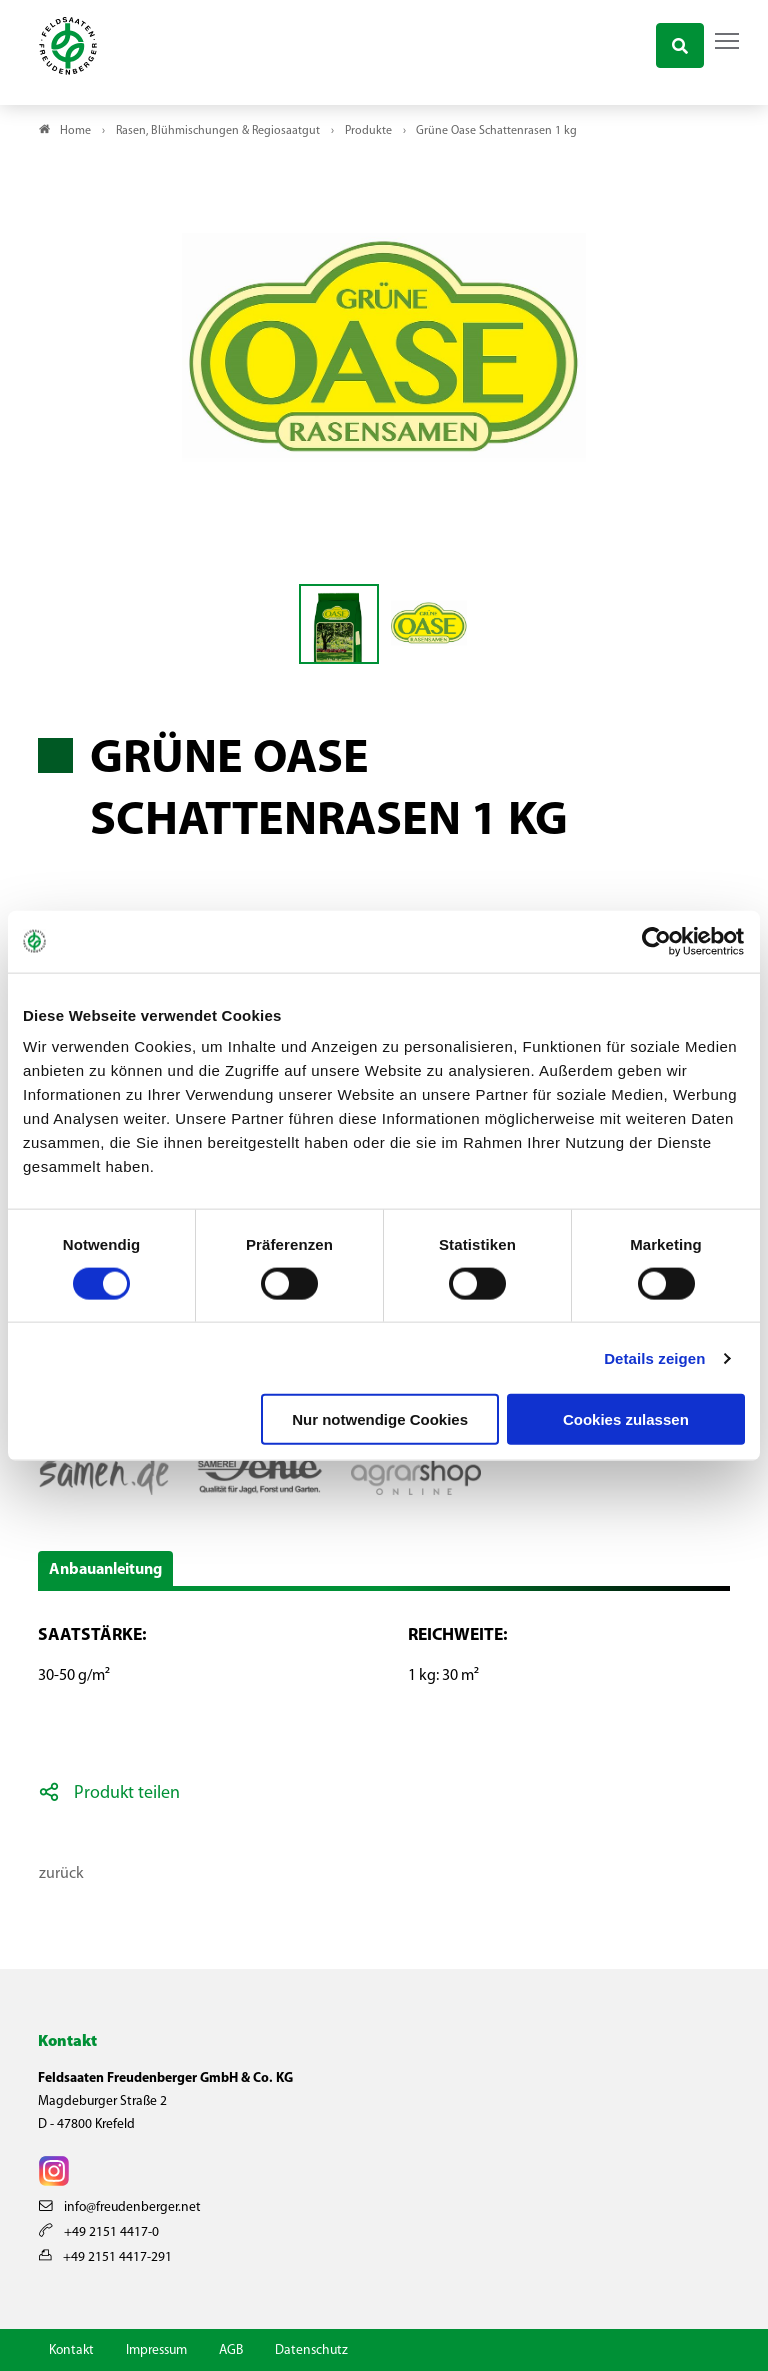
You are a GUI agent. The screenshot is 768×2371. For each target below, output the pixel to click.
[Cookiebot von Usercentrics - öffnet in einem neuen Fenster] (657, 941)
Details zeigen (654, 1357)
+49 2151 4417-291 (105, 2257)
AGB (231, 2350)
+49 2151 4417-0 (99, 2232)
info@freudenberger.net (120, 2207)
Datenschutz (311, 2350)
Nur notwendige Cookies (380, 1419)
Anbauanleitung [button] (105, 1570)
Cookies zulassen (626, 1419)
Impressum (156, 2350)
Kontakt (71, 2350)
